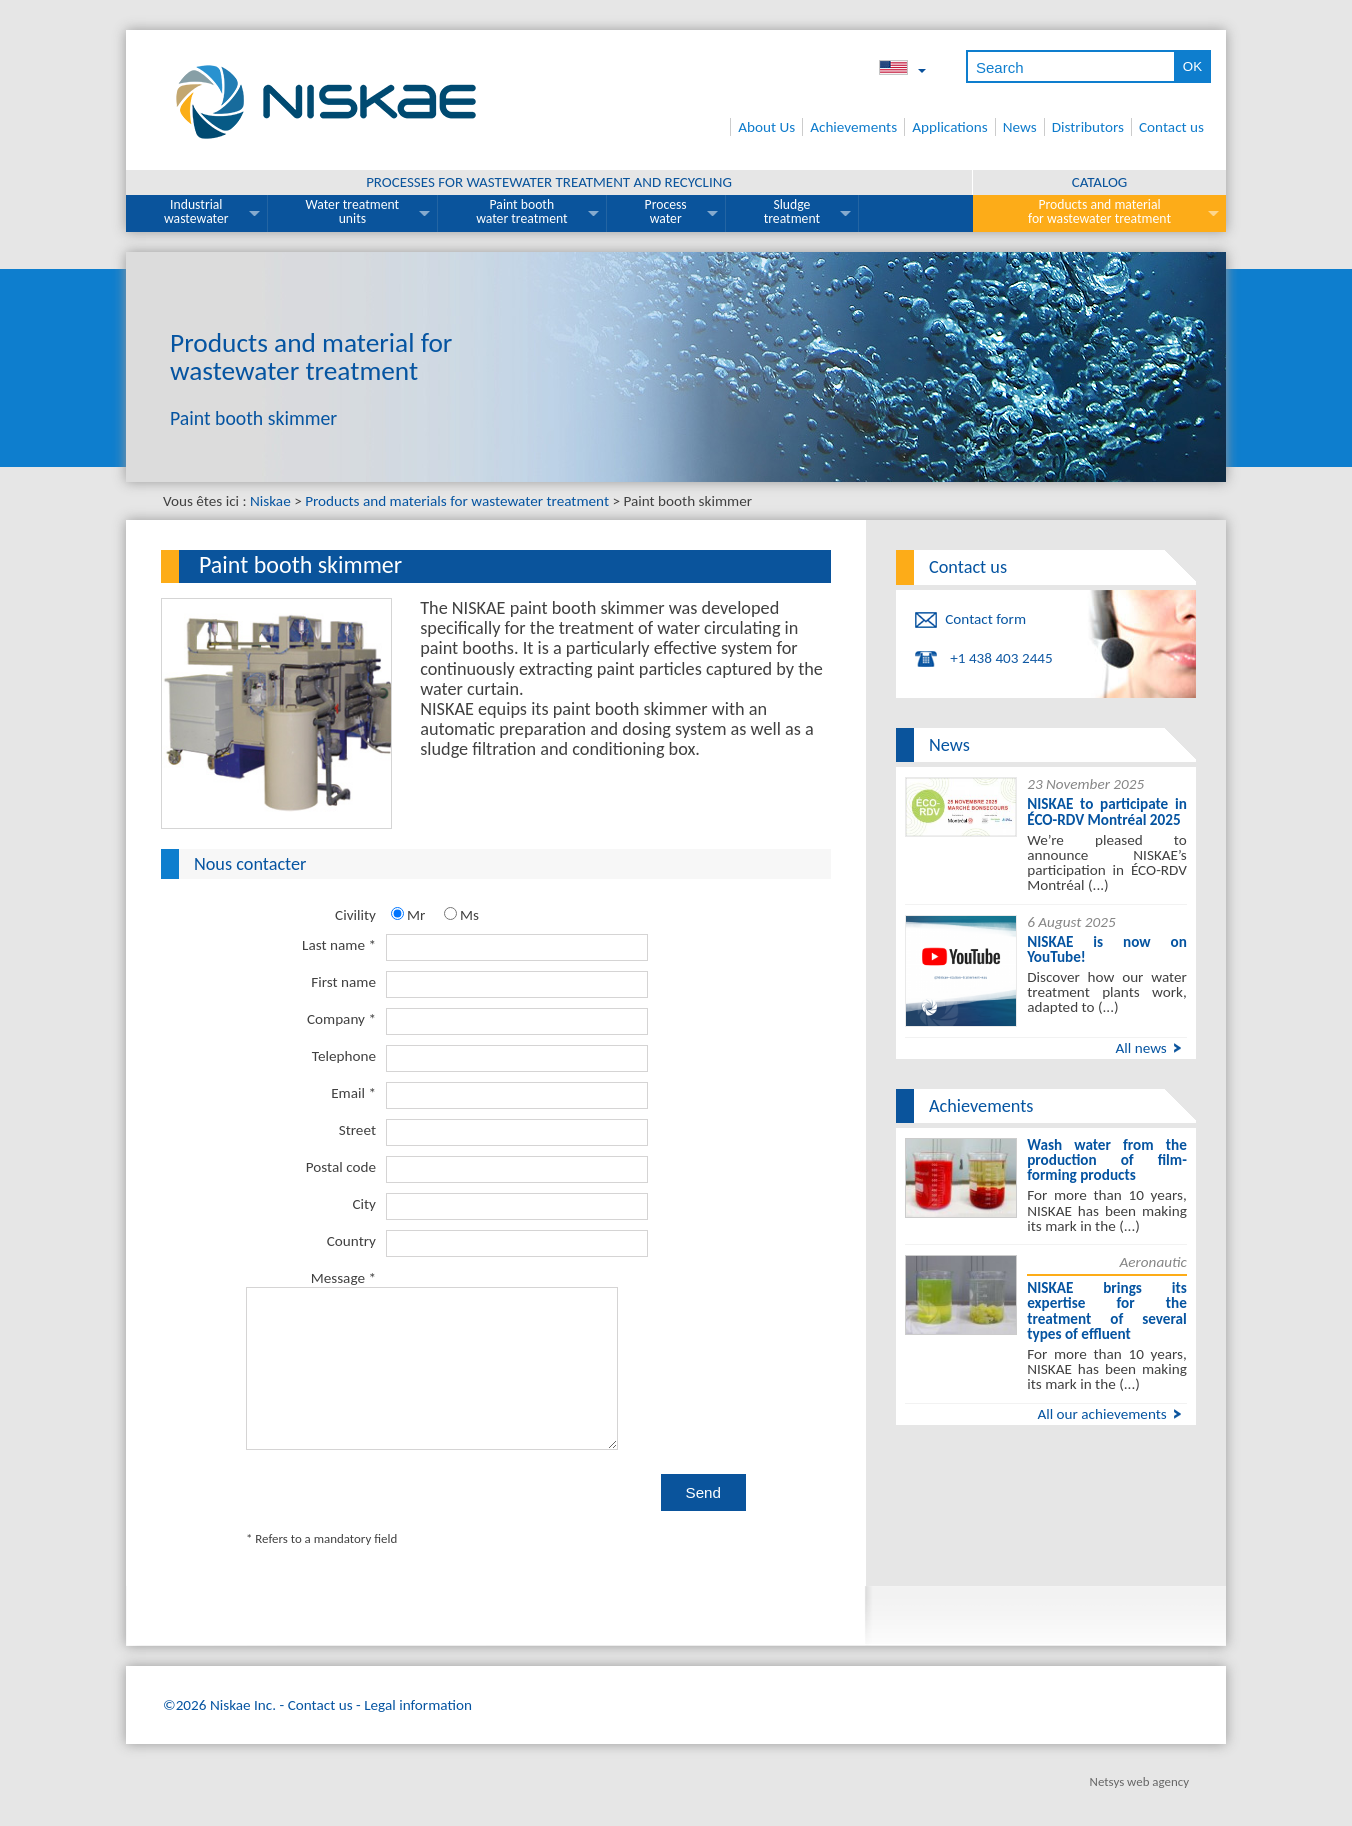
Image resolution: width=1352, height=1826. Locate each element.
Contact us (1171, 127)
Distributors (1088, 127)
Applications (950, 127)
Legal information (418, 1682)
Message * (343, 1278)
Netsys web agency (1139, 1758)
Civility (355, 915)
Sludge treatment (792, 211)
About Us (766, 127)
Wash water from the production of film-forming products (1107, 1160)
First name (343, 982)
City (364, 1204)
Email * (353, 1093)
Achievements (853, 127)
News (1020, 127)
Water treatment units (353, 211)
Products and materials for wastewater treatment (457, 501)
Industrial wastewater (196, 211)
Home (717, 127)
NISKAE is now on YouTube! (1107, 949)
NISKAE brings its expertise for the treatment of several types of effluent (1107, 1311)
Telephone (344, 1056)
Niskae (270, 501)
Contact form (985, 619)
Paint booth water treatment (521, 211)
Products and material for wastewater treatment (1099, 211)
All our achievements (1101, 1414)
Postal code (341, 1167)
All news (1140, 1048)
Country (351, 1241)
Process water (666, 211)
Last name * (339, 945)
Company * (341, 1019)
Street (357, 1130)
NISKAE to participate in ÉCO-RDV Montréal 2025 (1107, 811)
